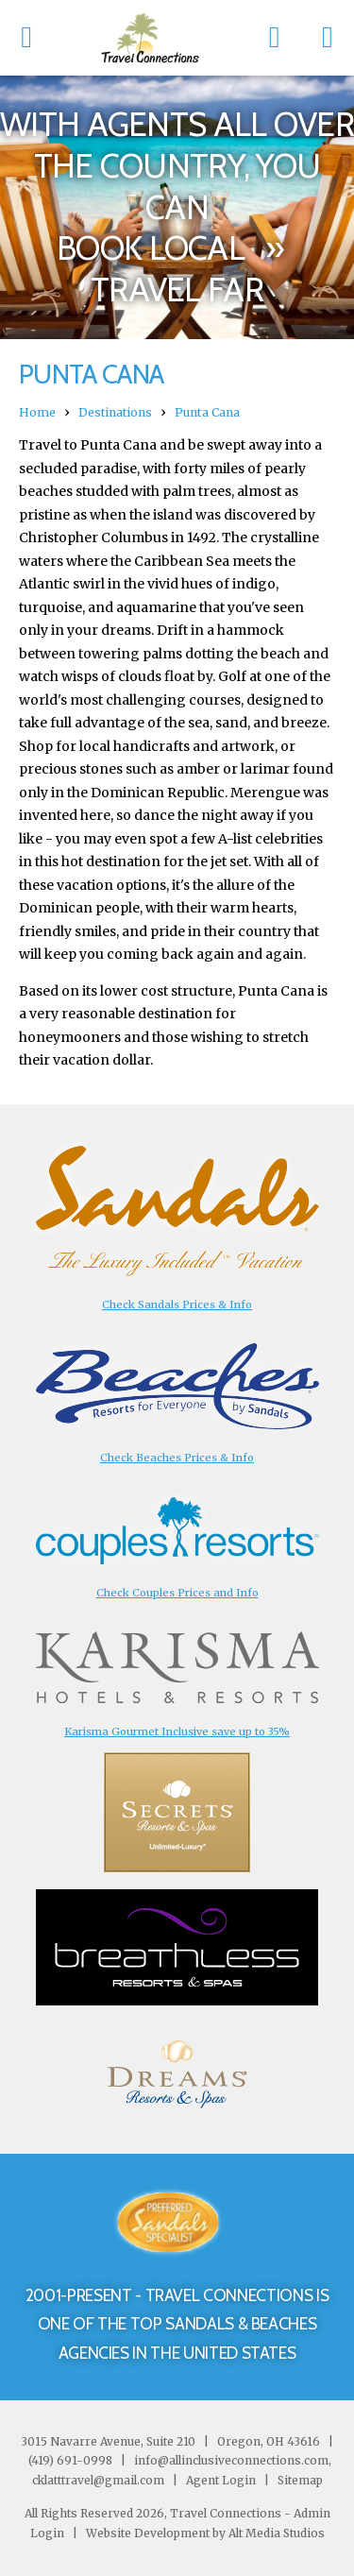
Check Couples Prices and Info (177, 1592)
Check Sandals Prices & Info (177, 1304)
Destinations (115, 412)
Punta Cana (207, 412)
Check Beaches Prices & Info (177, 1457)
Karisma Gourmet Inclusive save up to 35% (177, 1731)
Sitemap (299, 2480)
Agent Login (221, 2480)
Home (37, 412)
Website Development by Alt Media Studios (205, 2533)
